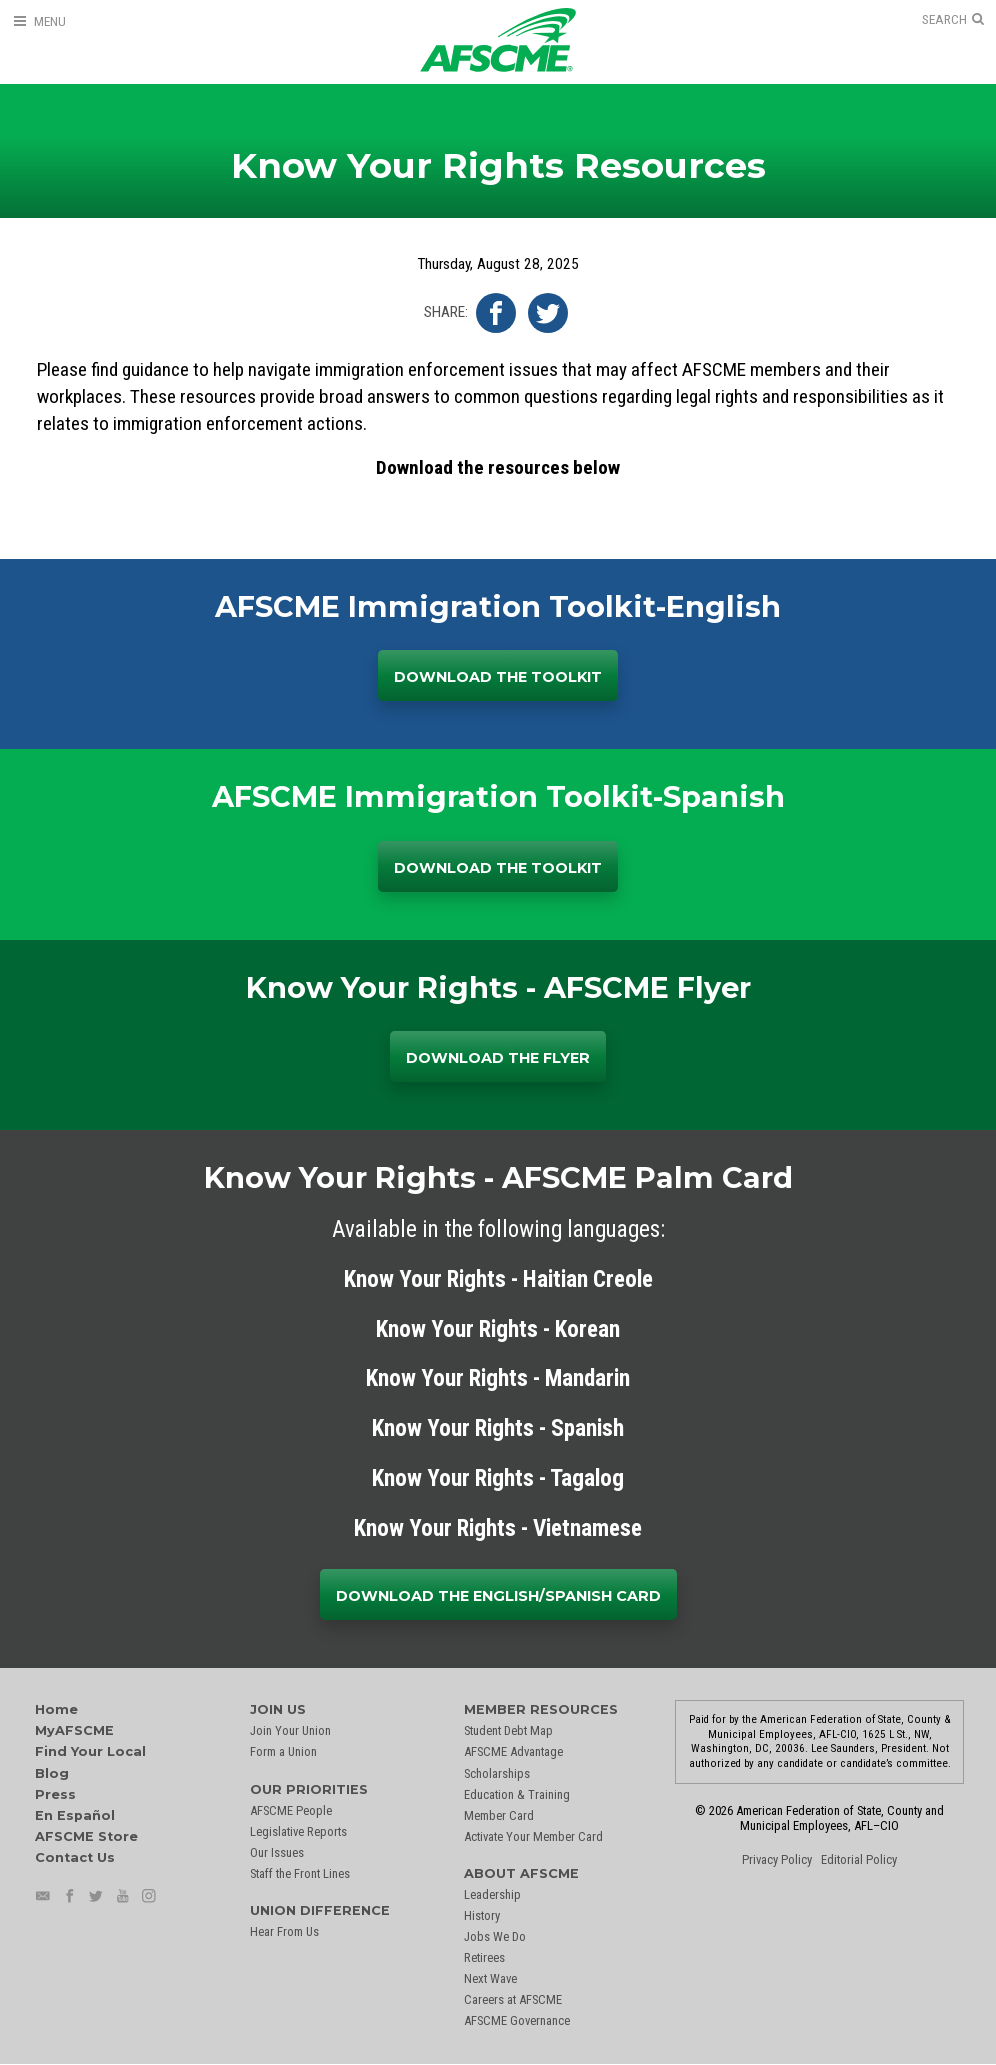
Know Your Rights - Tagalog (498, 1478)
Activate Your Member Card (533, 1836)
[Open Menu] (39, 21)
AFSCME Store (86, 1836)
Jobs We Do (495, 1936)
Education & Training (517, 1794)
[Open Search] (953, 20)
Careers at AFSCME (513, 1999)
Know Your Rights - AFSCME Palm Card (498, 1177)
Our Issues (277, 1852)
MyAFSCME (74, 1730)
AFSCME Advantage (513, 1751)
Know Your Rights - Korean (498, 1329)
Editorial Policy (859, 1859)
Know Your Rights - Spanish (498, 1428)
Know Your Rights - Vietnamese (498, 1528)
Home (56, 1709)
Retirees (484, 1957)
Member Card (499, 1815)
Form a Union (283, 1751)
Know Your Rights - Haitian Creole (498, 1279)
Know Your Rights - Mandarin (498, 1378)
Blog (52, 1773)
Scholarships (497, 1773)
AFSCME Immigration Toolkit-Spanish (498, 796)
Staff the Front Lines (300, 1873)
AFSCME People (291, 1810)
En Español (75, 1815)
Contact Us (75, 1857)
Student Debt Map (508, 1730)
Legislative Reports (298, 1831)
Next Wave (490, 1978)
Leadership (492, 1894)
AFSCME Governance (517, 2020)
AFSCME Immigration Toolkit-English (498, 606)
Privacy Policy (777, 1859)
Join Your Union (290, 1730)
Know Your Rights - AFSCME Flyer (498, 987)
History (482, 1915)
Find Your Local (90, 1751)
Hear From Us (284, 1931)
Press (55, 1794)
